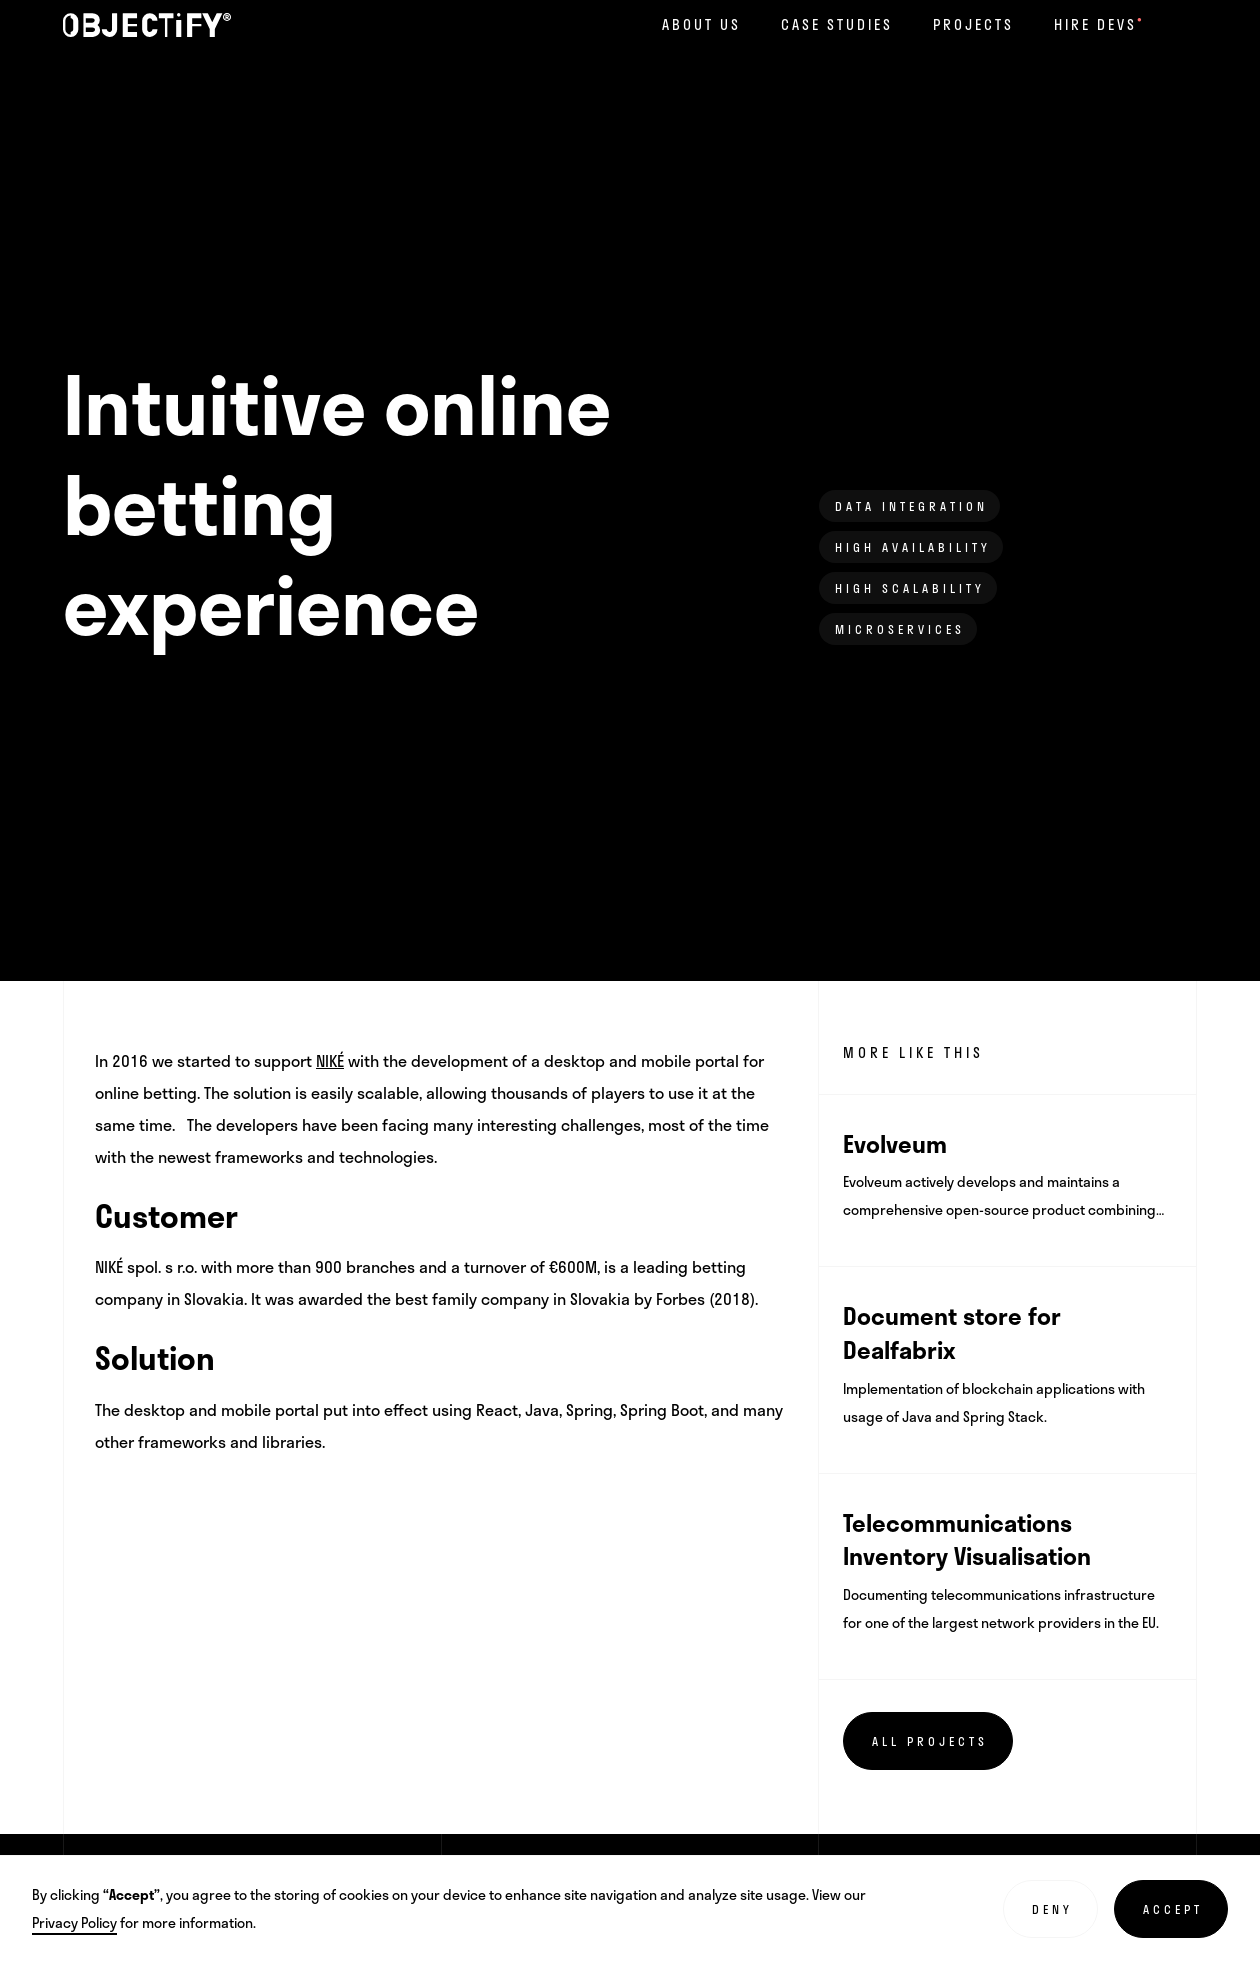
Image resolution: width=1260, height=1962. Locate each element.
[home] (147, 25)
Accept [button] (1173, 1909)
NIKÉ (330, 1060)
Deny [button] (1052, 1909)
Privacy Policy (74, 1922)
